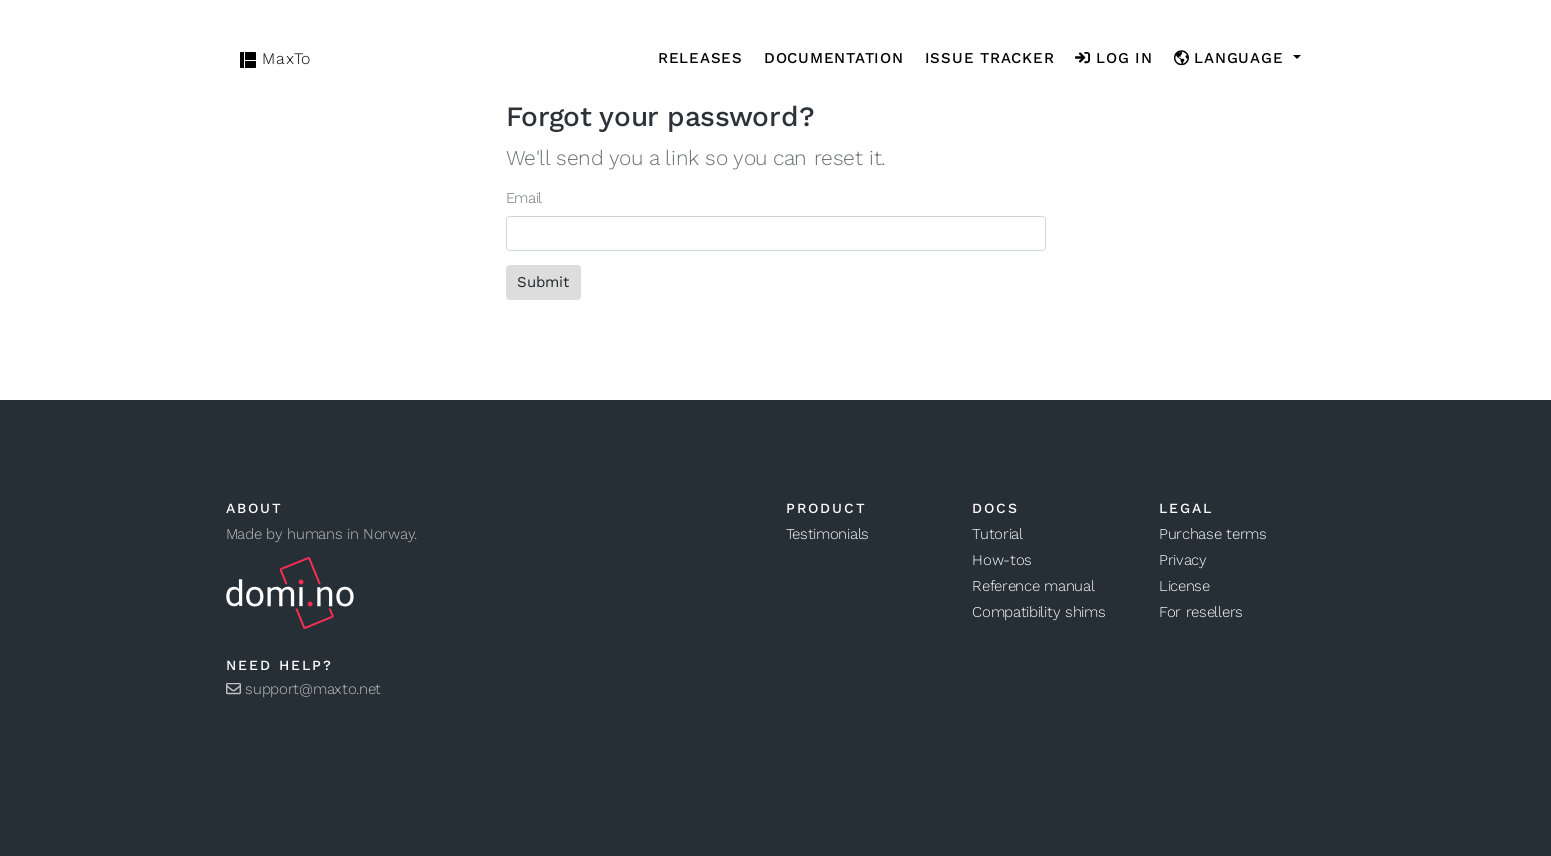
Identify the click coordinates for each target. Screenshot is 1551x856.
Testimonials (827, 534)
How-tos (1002, 560)
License (1184, 586)
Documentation (834, 58)
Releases (700, 58)
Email (524, 198)
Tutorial (997, 534)
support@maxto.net (304, 689)
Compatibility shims (1038, 612)
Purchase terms (1213, 534)
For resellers (1201, 612)
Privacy (1183, 560)
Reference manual (1033, 586)
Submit (543, 282)
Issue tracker (990, 58)
